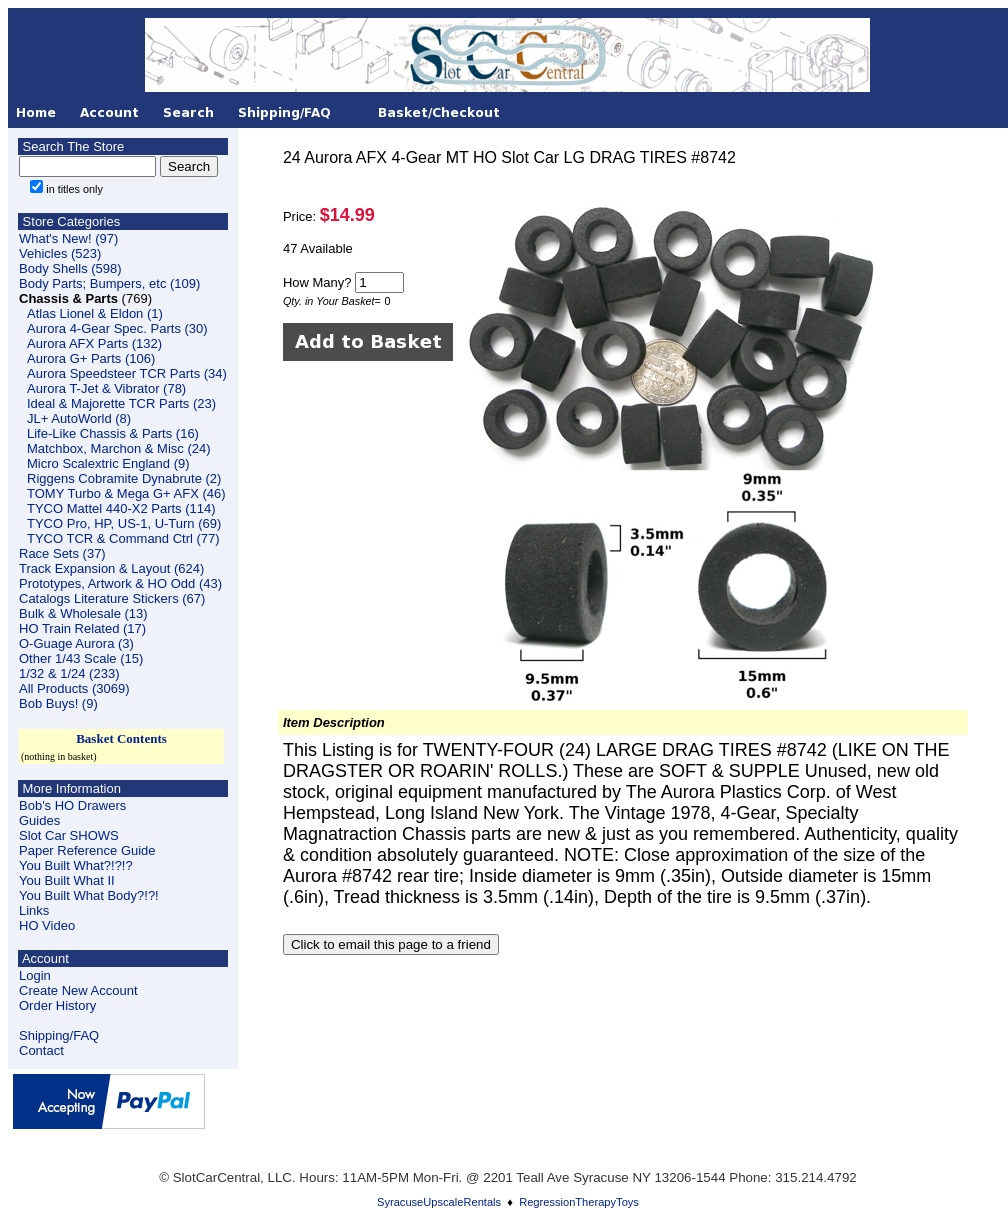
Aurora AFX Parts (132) (94, 343)
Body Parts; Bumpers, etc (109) (109, 283)
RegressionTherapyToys (579, 1202)
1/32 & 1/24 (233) (69, 673)
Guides (39, 820)
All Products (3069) (74, 688)
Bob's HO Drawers (72, 805)
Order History (57, 1005)
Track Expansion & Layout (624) (111, 568)
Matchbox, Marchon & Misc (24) (119, 448)
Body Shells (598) (70, 268)
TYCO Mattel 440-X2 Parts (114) (121, 508)
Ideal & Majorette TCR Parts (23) (121, 403)
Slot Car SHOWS (69, 835)
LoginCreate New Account (78, 983)
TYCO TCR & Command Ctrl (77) (123, 538)
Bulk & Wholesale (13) (83, 613)
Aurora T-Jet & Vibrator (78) (106, 388)
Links (34, 910)
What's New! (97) (68, 238)
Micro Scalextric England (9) (108, 463)
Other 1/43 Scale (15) (81, 658)
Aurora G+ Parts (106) (91, 358)
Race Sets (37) (62, 553)
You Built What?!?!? (76, 865)
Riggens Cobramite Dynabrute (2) (124, 478)
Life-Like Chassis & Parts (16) (113, 433)
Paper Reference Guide (87, 850)
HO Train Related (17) (82, 628)
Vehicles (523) (60, 253)
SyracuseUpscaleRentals (439, 1202)
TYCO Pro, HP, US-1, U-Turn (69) (124, 523)
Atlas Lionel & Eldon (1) (95, 313)
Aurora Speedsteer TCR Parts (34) (127, 373)
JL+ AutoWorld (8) (79, 418)
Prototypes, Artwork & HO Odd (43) (120, 583)
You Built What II (67, 880)
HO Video (47, 925)
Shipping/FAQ (59, 1035)
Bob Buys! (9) (58, 703)
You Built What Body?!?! (89, 895)
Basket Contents (121, 738)
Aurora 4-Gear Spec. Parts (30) (117, 328)
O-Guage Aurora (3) (76, 643)
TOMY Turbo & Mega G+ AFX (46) (126, 493)
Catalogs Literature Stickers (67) (112, 598)
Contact (41, 1050)
